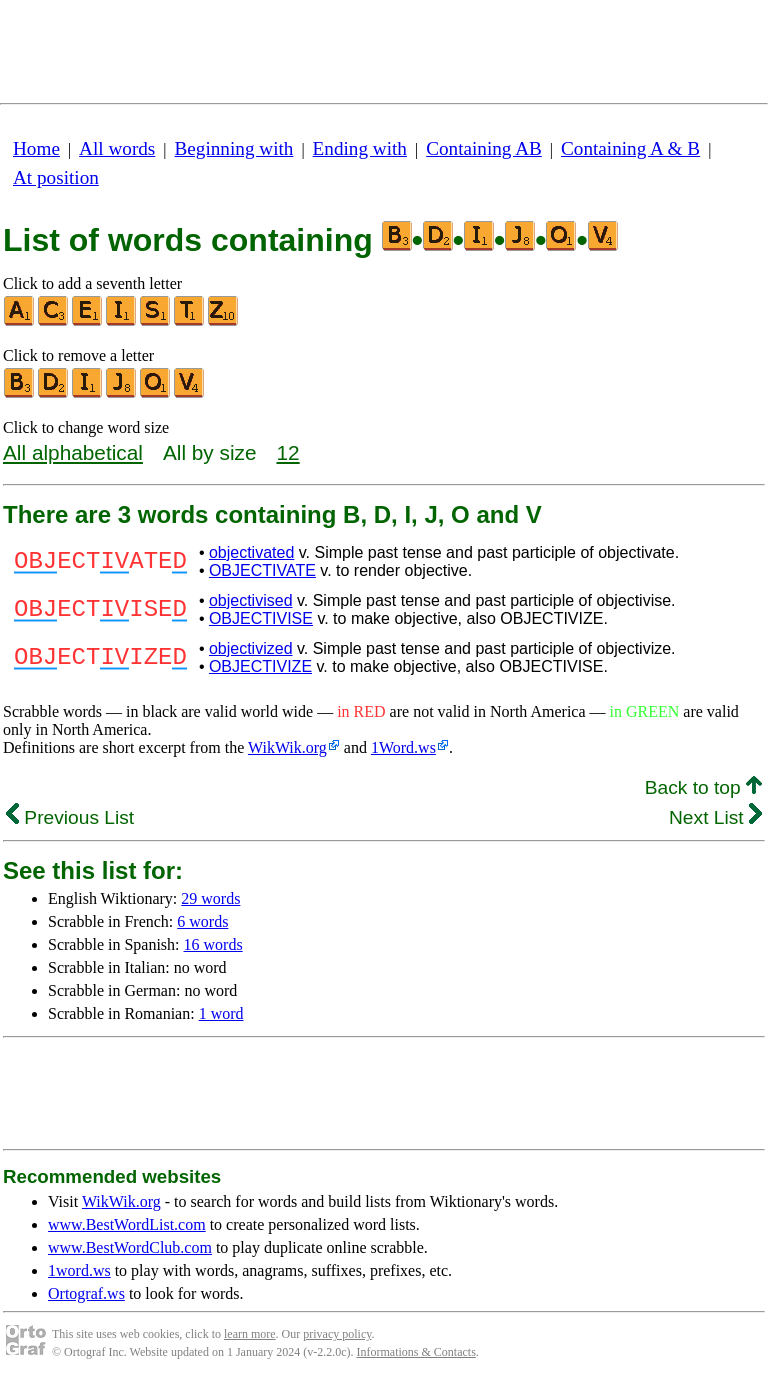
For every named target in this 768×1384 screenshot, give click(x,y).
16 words (213, 944)
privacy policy (337, 1334)
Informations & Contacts (416, 1352)
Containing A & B (630, 148)
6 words (202, 921)
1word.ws (79, 1270)
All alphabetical (73, 452)
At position (56, 177)
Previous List (70, 817)
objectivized (251, 648)
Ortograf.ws (86, 1293)
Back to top (703, 787)
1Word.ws (403, 747)
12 (288, 452)
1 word (221, 1013)
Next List (715, 817)
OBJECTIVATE (262, 570)
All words (117, 148)
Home (36, 148)
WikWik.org (287, 747)
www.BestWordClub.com (130, 1247)
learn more (250, 1334)
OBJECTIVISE (261, 618)
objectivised (251, 600)
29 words (210, 898)
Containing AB (484, 148)
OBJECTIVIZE (260, 666)
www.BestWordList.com (127, 1224)
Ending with (360, 148)
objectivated (251, 552)
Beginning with (234, 148)
